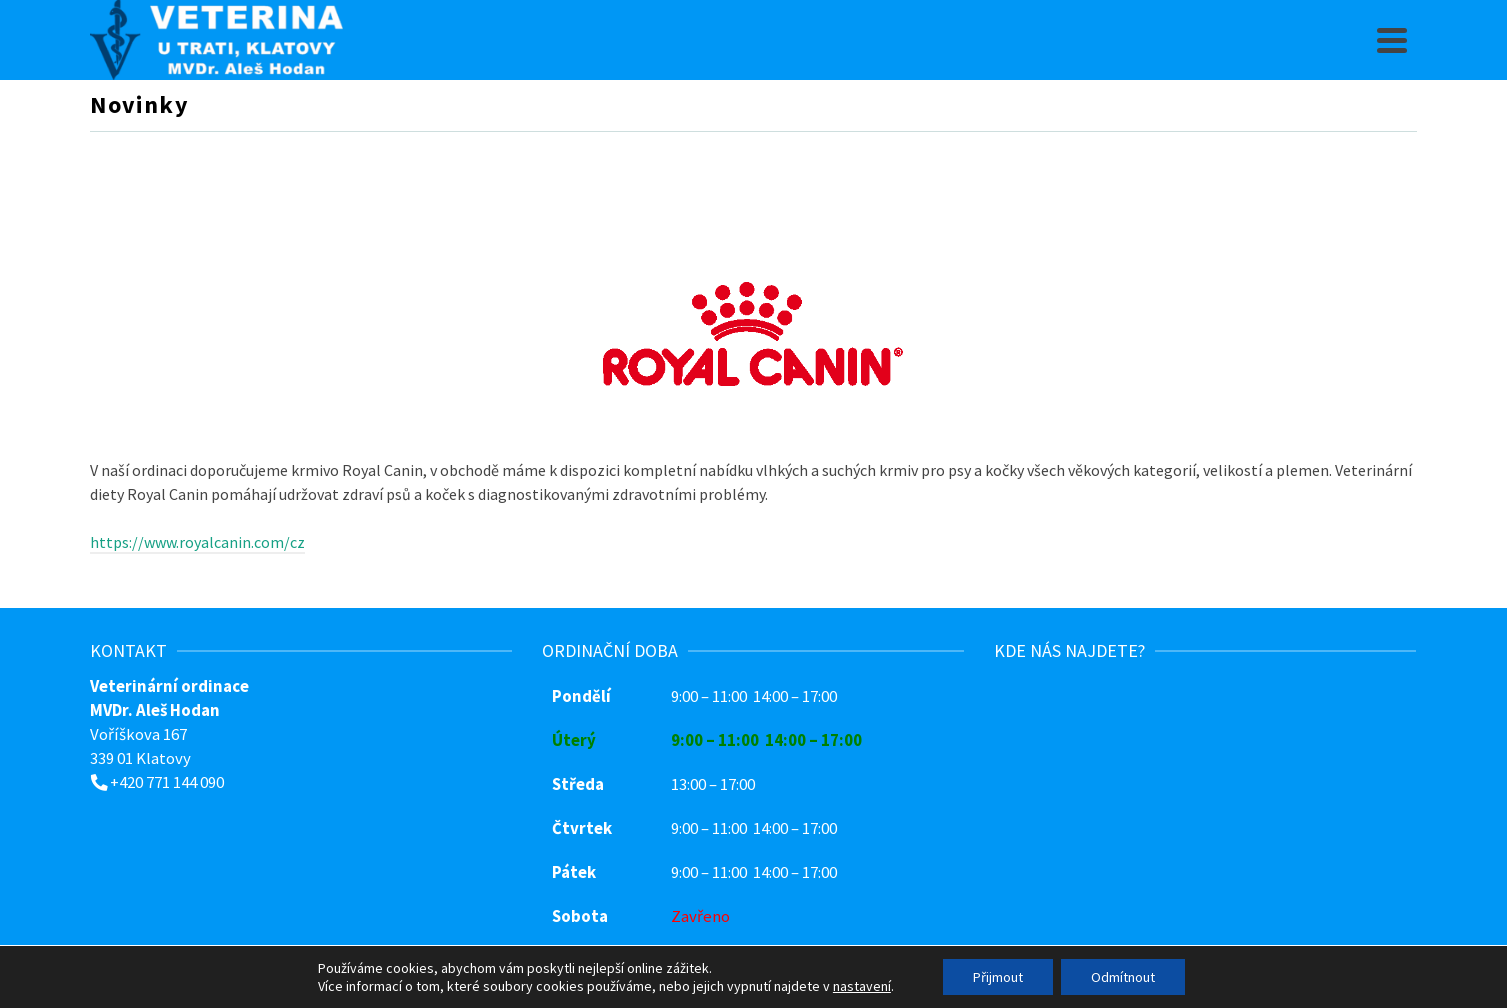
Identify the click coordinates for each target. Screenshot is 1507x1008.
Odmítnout (1123, 977)
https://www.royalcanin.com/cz (197, 542)
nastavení (862, 986)
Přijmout (998, 977)
